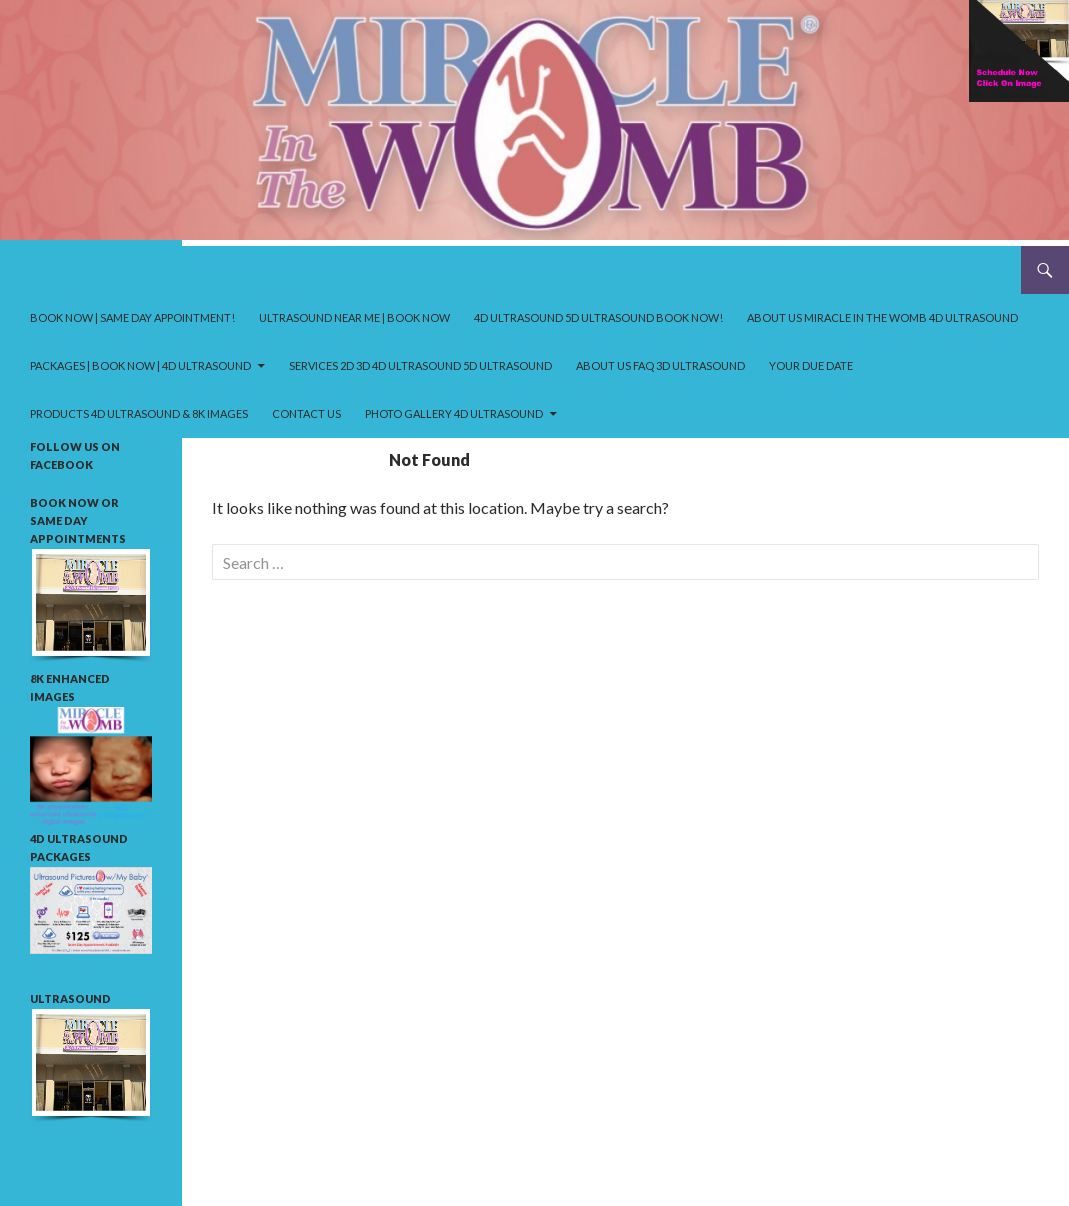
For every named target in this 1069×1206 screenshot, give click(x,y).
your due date (811, 365)
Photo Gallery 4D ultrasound (454, 413)
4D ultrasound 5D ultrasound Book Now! (598, 317)
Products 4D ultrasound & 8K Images (139, 413)
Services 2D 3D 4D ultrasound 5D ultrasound (420, 365)
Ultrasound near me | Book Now (354, 317)
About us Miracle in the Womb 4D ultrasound (882, 317)
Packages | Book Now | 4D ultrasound (140, 365)
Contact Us (306, 413)
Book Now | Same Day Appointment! (132, 317)
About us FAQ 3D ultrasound (660, 365)
